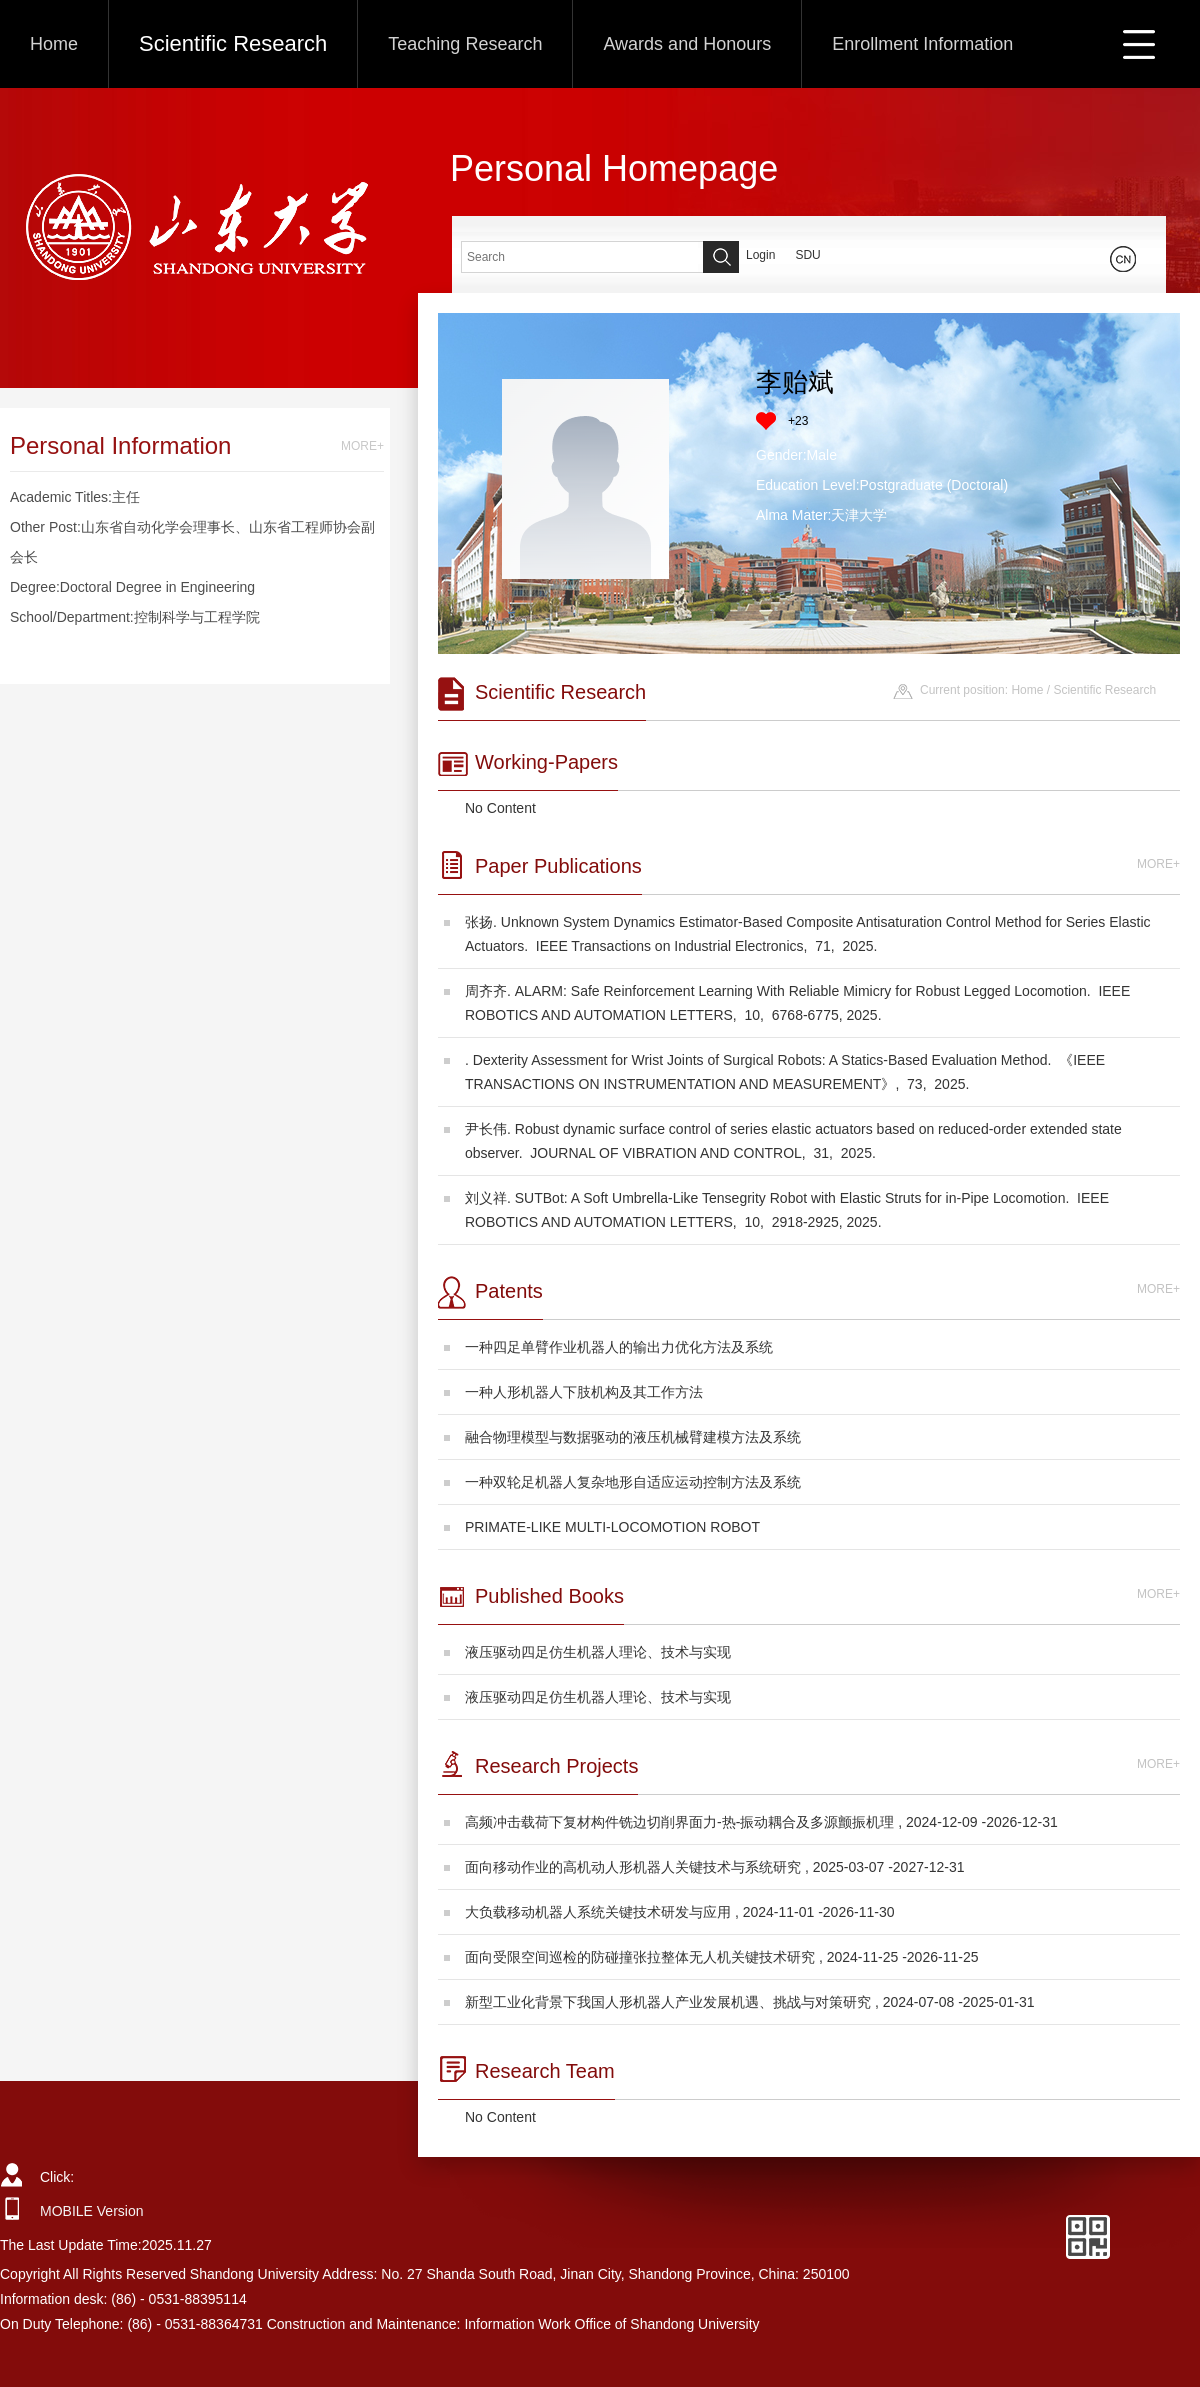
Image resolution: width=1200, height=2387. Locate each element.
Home (54, 44)
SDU (807, 255)
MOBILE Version (92, 2211)
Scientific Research (233, 43)
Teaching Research (465, 44)
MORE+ (362, 446)
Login (760, 255)
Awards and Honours (687, 44)
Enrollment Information (922, 44)
